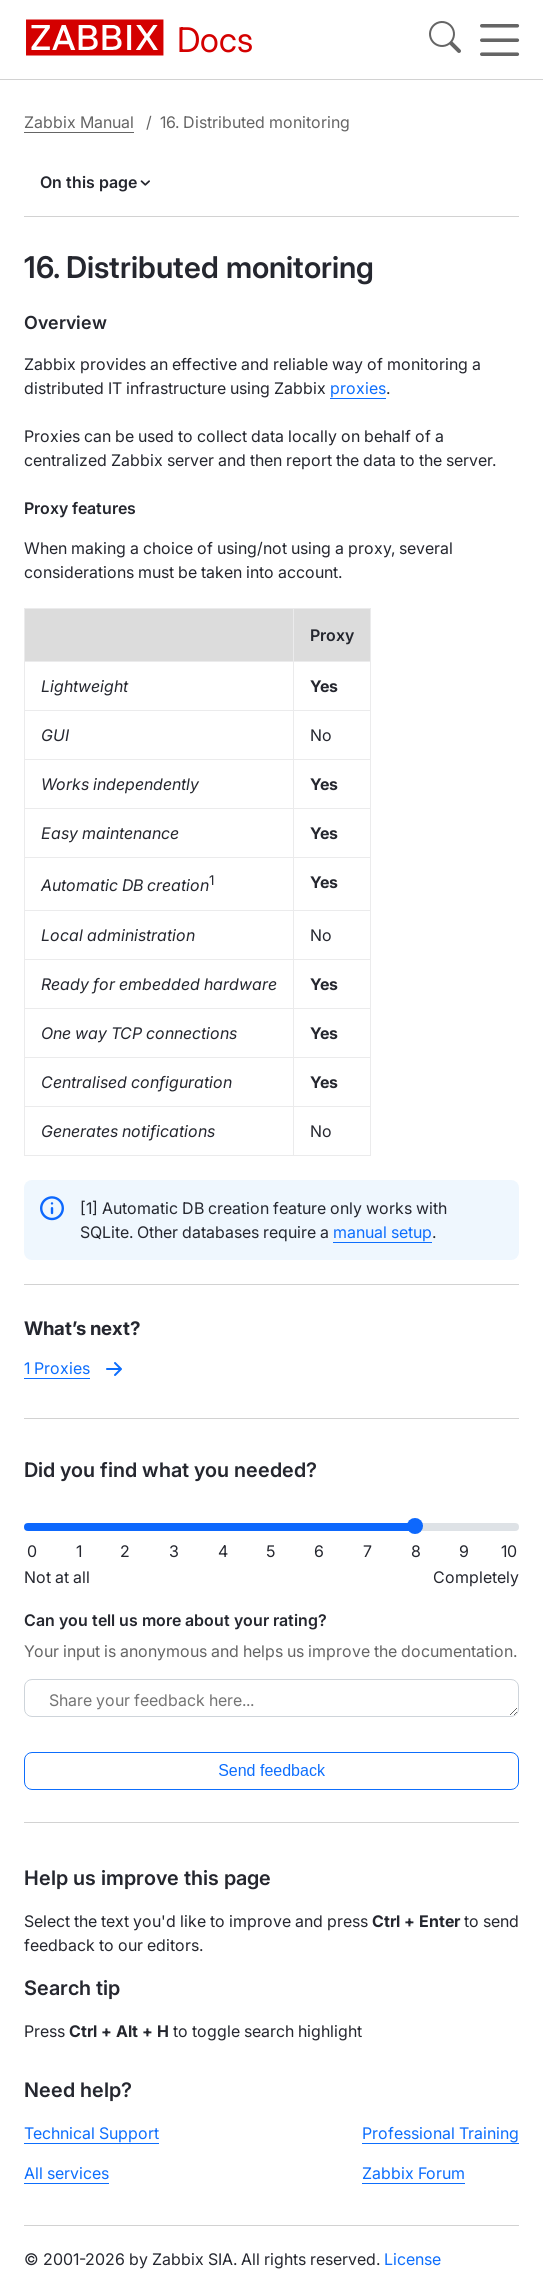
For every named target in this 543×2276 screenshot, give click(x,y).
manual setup (382, 1232)
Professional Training (440, 2133)
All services (66, 2173)
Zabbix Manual (79, 122)
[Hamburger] (499, 40)
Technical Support (91, 2133)
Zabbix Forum (413, 2173)
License (412, 2259)
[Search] (445, 40)
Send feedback (271, 1770)
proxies (358, 388)
